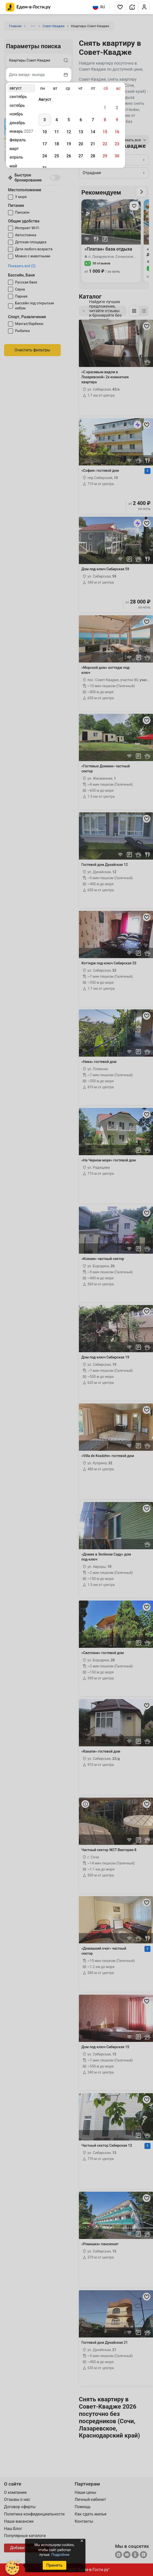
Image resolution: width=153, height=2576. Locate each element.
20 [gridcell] (80, 144)
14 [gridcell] (92, 131)
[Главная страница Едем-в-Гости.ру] (28, 7)
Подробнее (60, 2555)
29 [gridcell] (105, 156)
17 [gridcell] (44, 144)
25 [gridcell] (56, 156)
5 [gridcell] (69, 119)
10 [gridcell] (44, 131)
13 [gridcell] (80, 131)
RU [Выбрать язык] (99, 7)
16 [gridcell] (117, 131)
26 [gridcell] (68, 156)
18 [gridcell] (56, 144)
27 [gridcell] (80, 156)
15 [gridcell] (105, 131)
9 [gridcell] (117, 119)
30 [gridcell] (117, 156)
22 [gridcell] (105, 144)
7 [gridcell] (93, 119)
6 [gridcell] (81, 119)
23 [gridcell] (117, 144)
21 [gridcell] (92, 144)
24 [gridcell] (44, 156)
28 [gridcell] (92, 156)
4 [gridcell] (57, 119)
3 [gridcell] (44, 119)
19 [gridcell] (68, 144)
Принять (54, 2565)
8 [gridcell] (105, 119)
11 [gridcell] (56, 131)
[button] (120, 7)
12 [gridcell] (68, 131)
